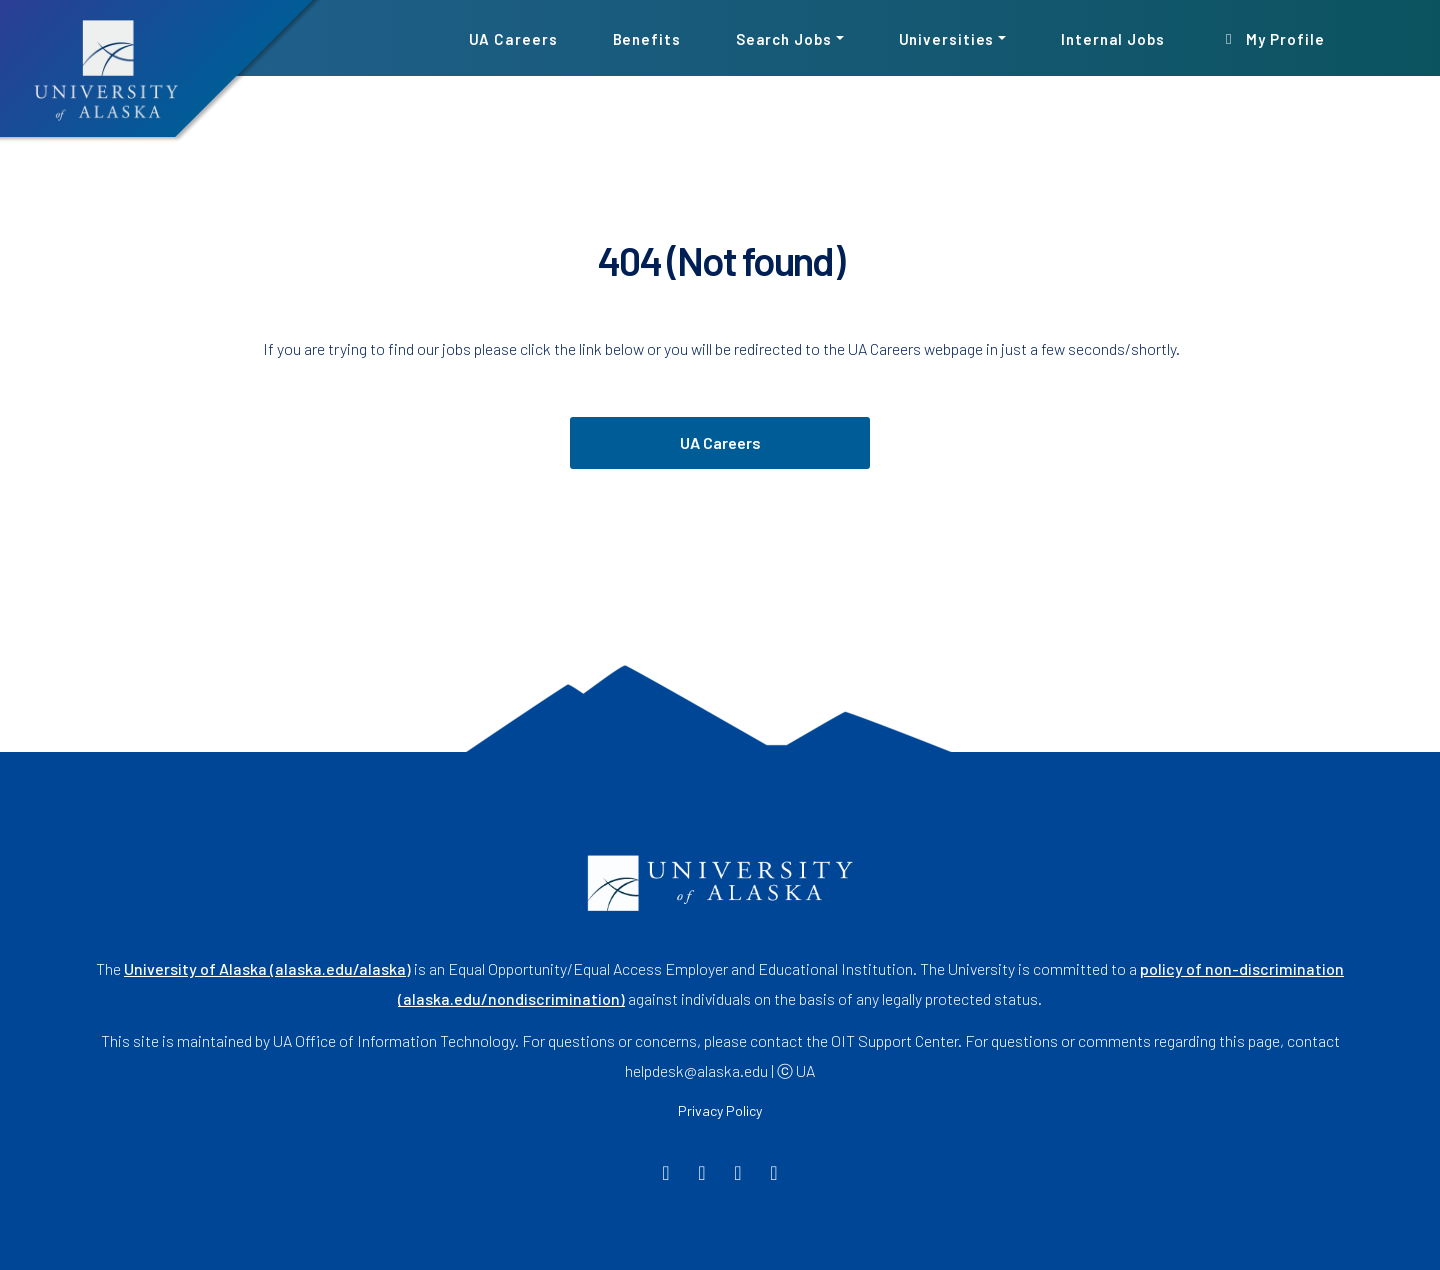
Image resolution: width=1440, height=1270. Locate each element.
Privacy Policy (720, 1110)
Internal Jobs (1113, 38)
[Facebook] (666, 1174)
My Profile (1272, 38)
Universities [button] (947, 38)
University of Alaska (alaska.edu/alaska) (267, 968)
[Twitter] (702, 1174)
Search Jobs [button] (784, 38)
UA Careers (513, 38)
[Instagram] (738, 1174)
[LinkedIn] (774, 1174)
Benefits (647, 38)
